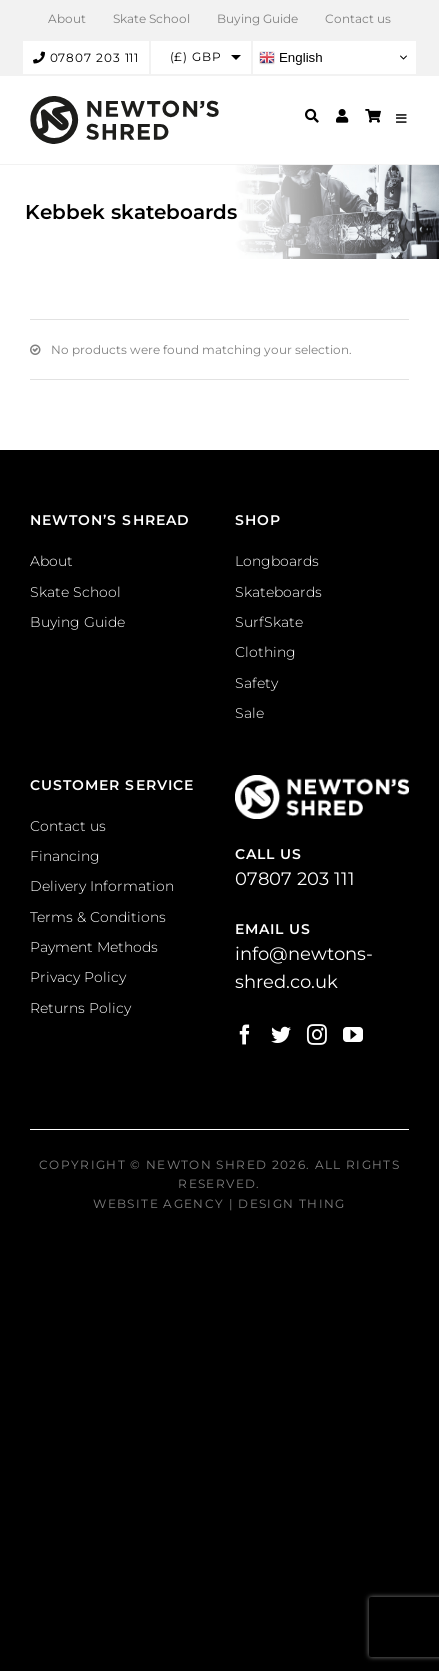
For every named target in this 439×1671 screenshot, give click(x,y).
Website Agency (158, 1203)
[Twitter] (281, 1035)
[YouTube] (353, 1035)
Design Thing (291, 1203)
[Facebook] (245, 1035)
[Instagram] (317, 1035)
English (290, 57)
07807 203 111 (86, 57)
